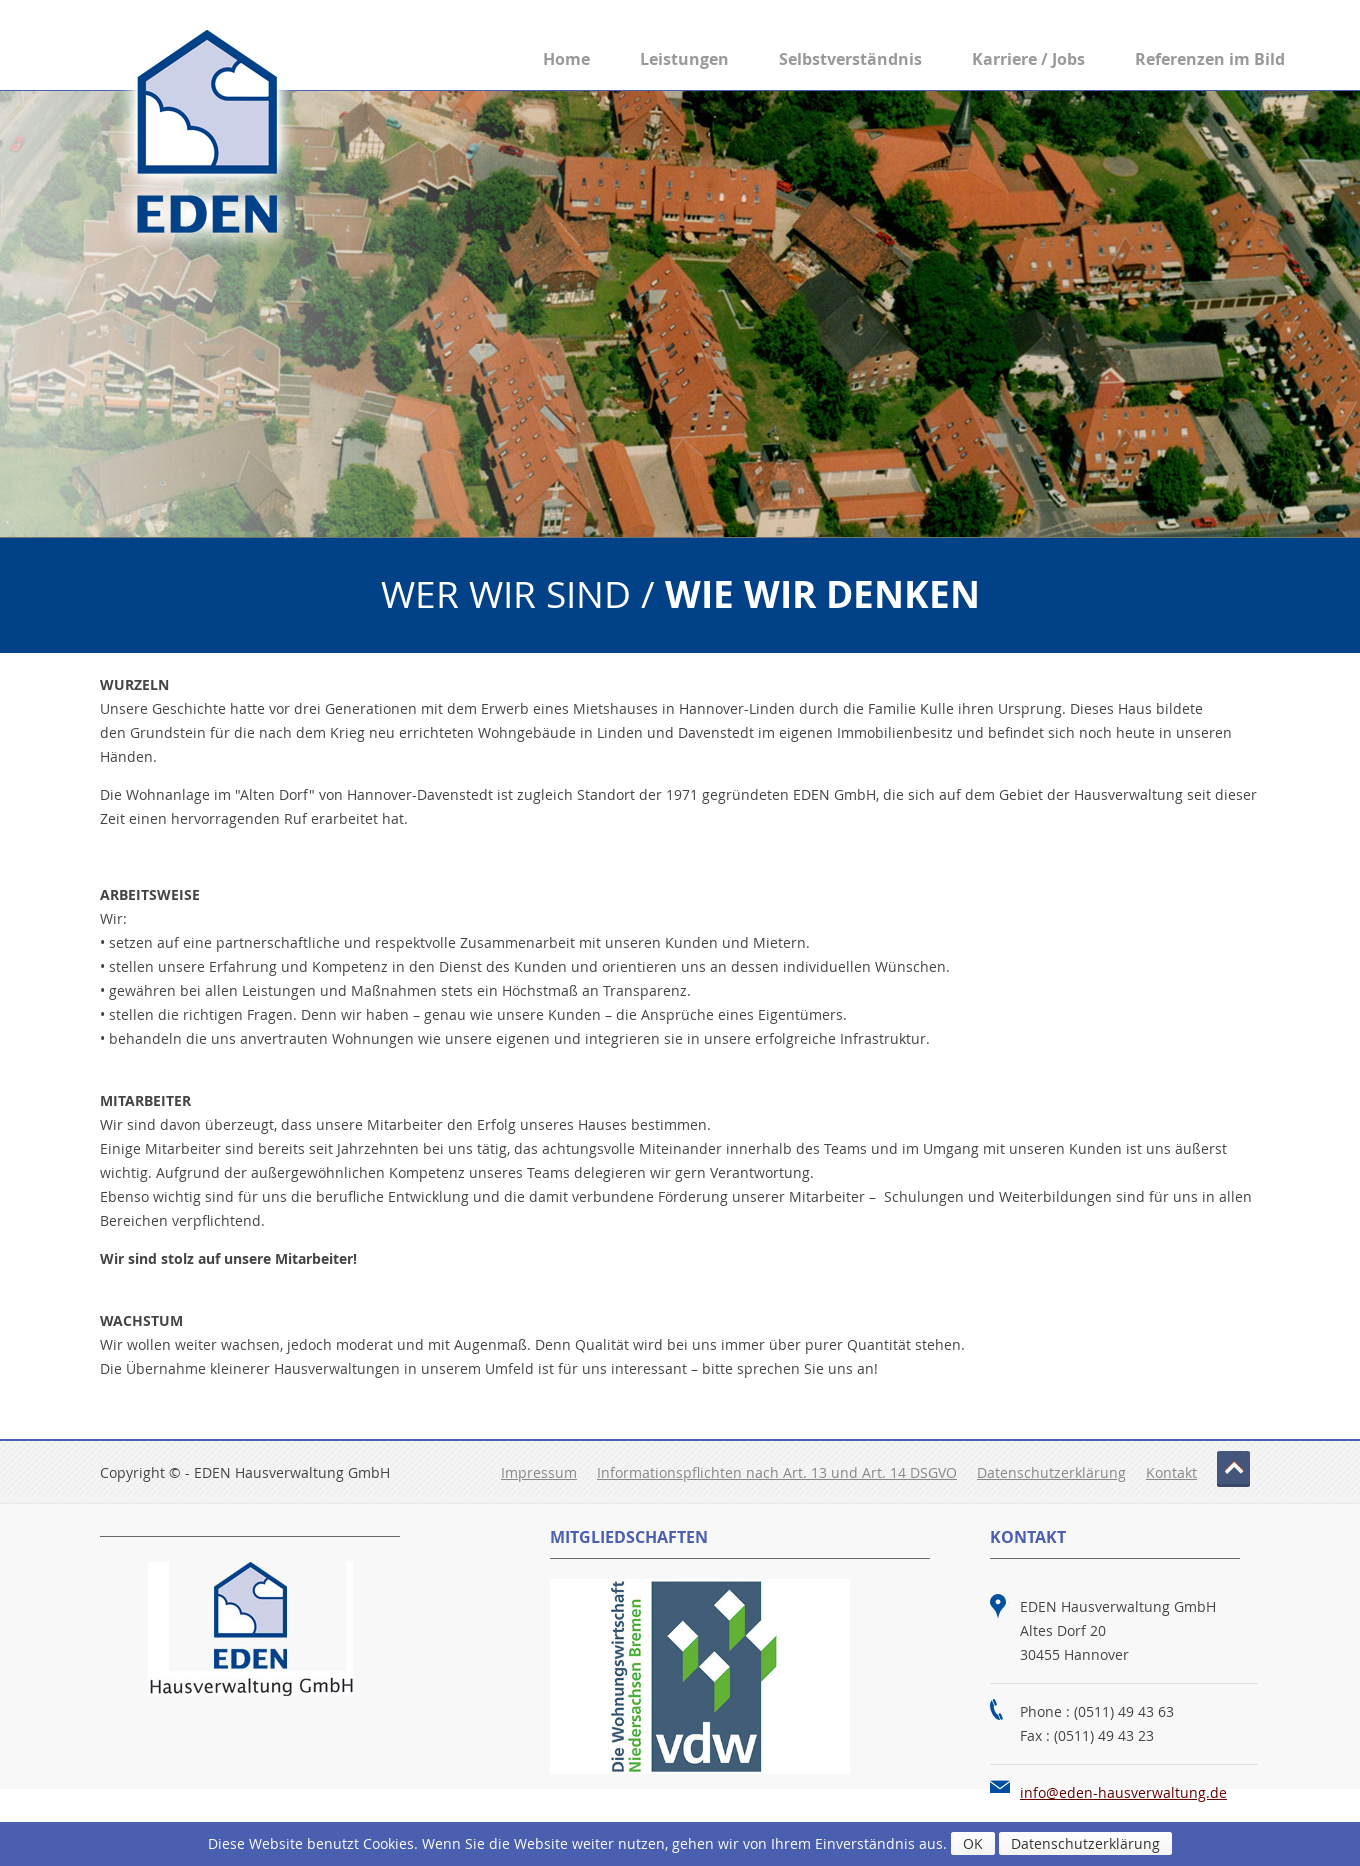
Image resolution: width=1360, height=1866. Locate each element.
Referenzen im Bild (1210, 59)
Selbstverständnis (850, 59)
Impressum (539, 1472)
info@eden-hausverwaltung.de (1123, 1792)
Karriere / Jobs (1028, 59)
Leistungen (684, 59)
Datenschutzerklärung (1051, 1472)
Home (566, 59)
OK (973, 1843)
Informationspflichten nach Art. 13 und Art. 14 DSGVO (777, 1472)
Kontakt (1171, 1472)
